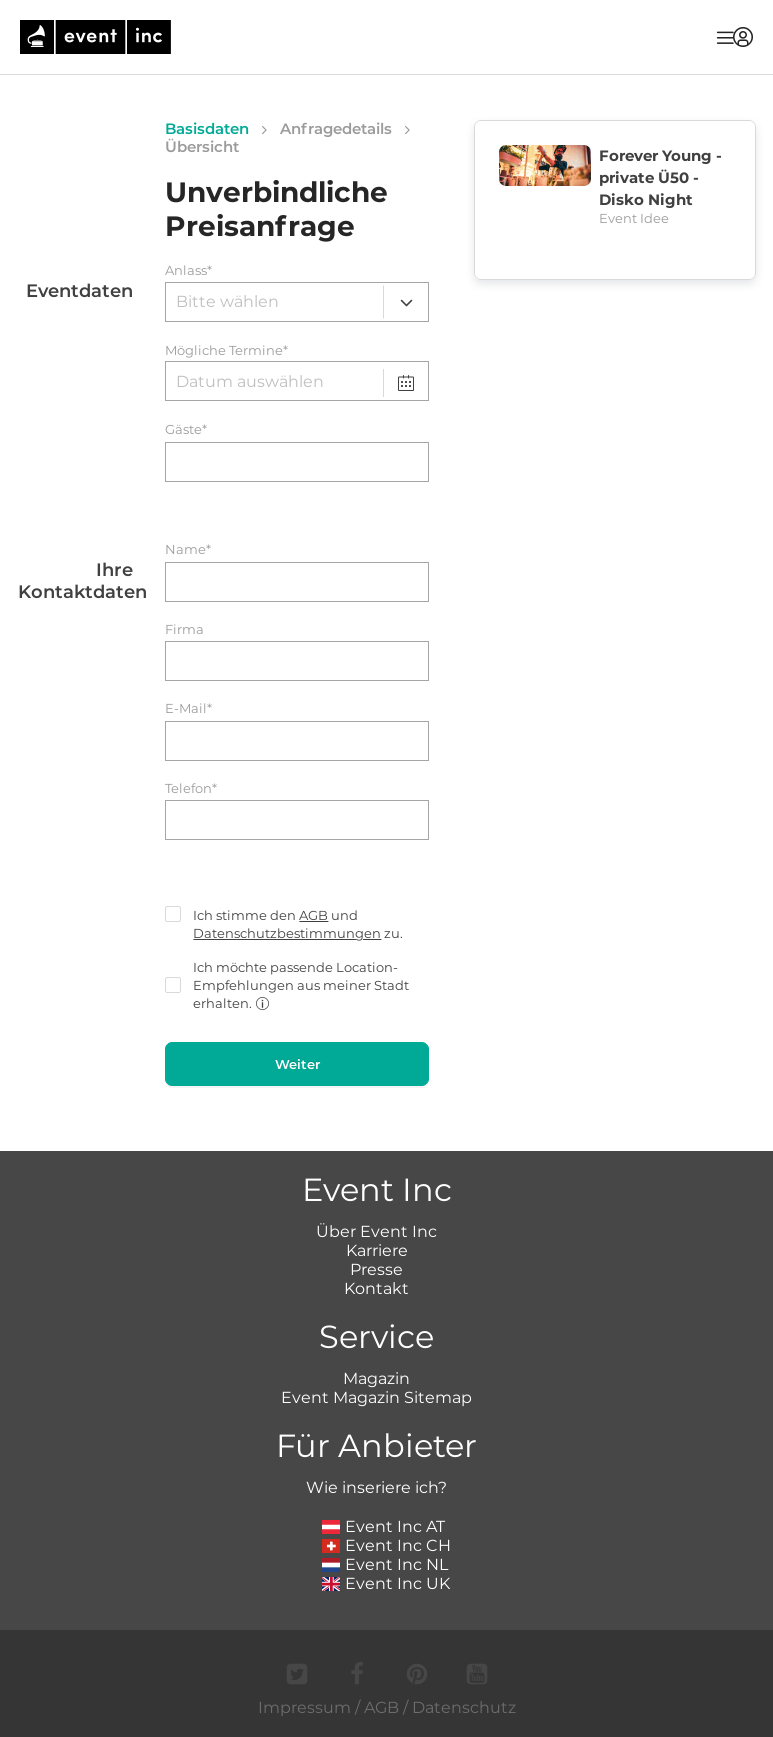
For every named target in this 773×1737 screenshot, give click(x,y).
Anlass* (188, 270)
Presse (376, 1269)
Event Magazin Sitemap (376, 1397)
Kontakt (376, 1288)
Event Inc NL (385, 1564)
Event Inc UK (386, 1583)
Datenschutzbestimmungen (287, 933)
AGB (313, 915)
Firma (184, 629)
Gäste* (186, 429)
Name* (188, 549)
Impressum (304, 1707)
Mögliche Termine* (226, 350)
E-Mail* (188, 708)
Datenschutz (464, 1707)
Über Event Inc (376, 1231)
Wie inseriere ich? (376, 1487)
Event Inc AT (384, 1526)
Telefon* (191, 788)
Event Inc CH (387, 1545)
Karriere (377, 1250)
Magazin (376, 1378)
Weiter (297, 1064)
